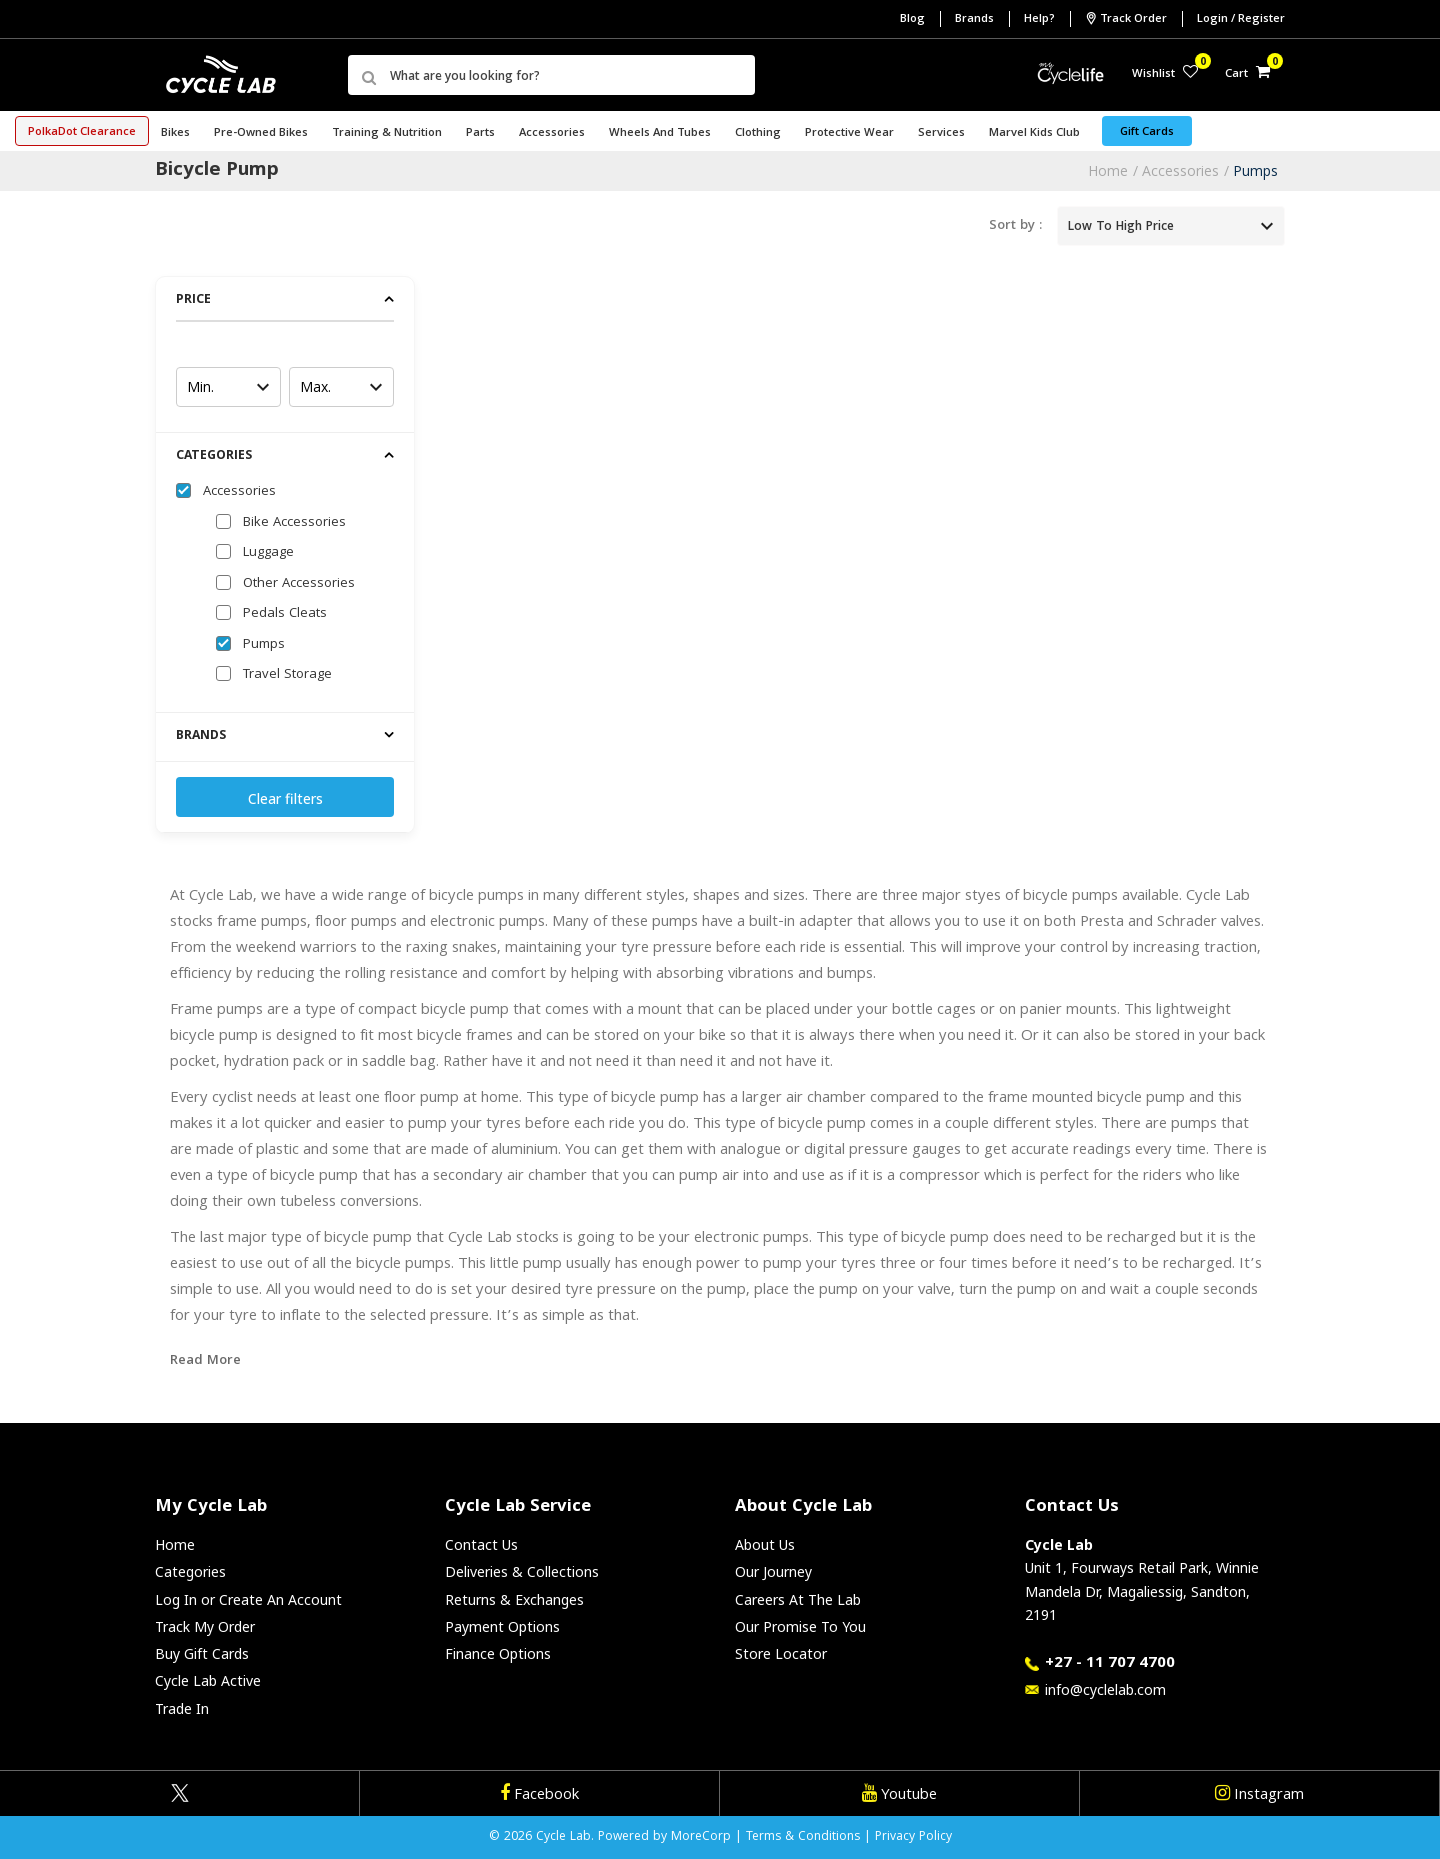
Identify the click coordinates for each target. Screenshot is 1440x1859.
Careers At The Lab (798, 1599)
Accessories (1180, 170)
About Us (765, 1544)
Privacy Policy (913, 1837)
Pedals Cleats (285, 614)
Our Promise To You (800, 1626)
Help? (1039, 19)
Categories (190, 1571)
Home (1108, 170)
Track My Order (205, 1626)
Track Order (1126, 19)
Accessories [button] (552, 133)
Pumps (1255, 170)
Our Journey (773, 1571)
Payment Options (502, 1626)
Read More (205, 1361)
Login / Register (1241, 19)
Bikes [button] (175, 133)
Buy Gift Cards (202, 1653)
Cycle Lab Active (208, 1680)
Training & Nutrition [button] (387, 133)
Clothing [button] (758, 133)
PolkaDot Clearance (82, 132)
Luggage (268, 553)
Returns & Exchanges (514, 1599)
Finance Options (498, 1653)
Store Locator (781, 1653)
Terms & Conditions (803, 1837)
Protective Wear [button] (849, 133)
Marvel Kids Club (1034, 133)
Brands (974, 19)
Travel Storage (287, 675)
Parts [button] (480, 133)
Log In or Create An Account (248, 1599)
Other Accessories (299, 584)
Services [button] (941, 133)
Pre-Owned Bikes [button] (261, 133)
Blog (912, 19)
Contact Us (481, 1544)
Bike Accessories (294, 523)
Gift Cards (1147, 132)
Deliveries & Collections (522, 1571)
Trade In (182, 1708)
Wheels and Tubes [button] (660, 133)
